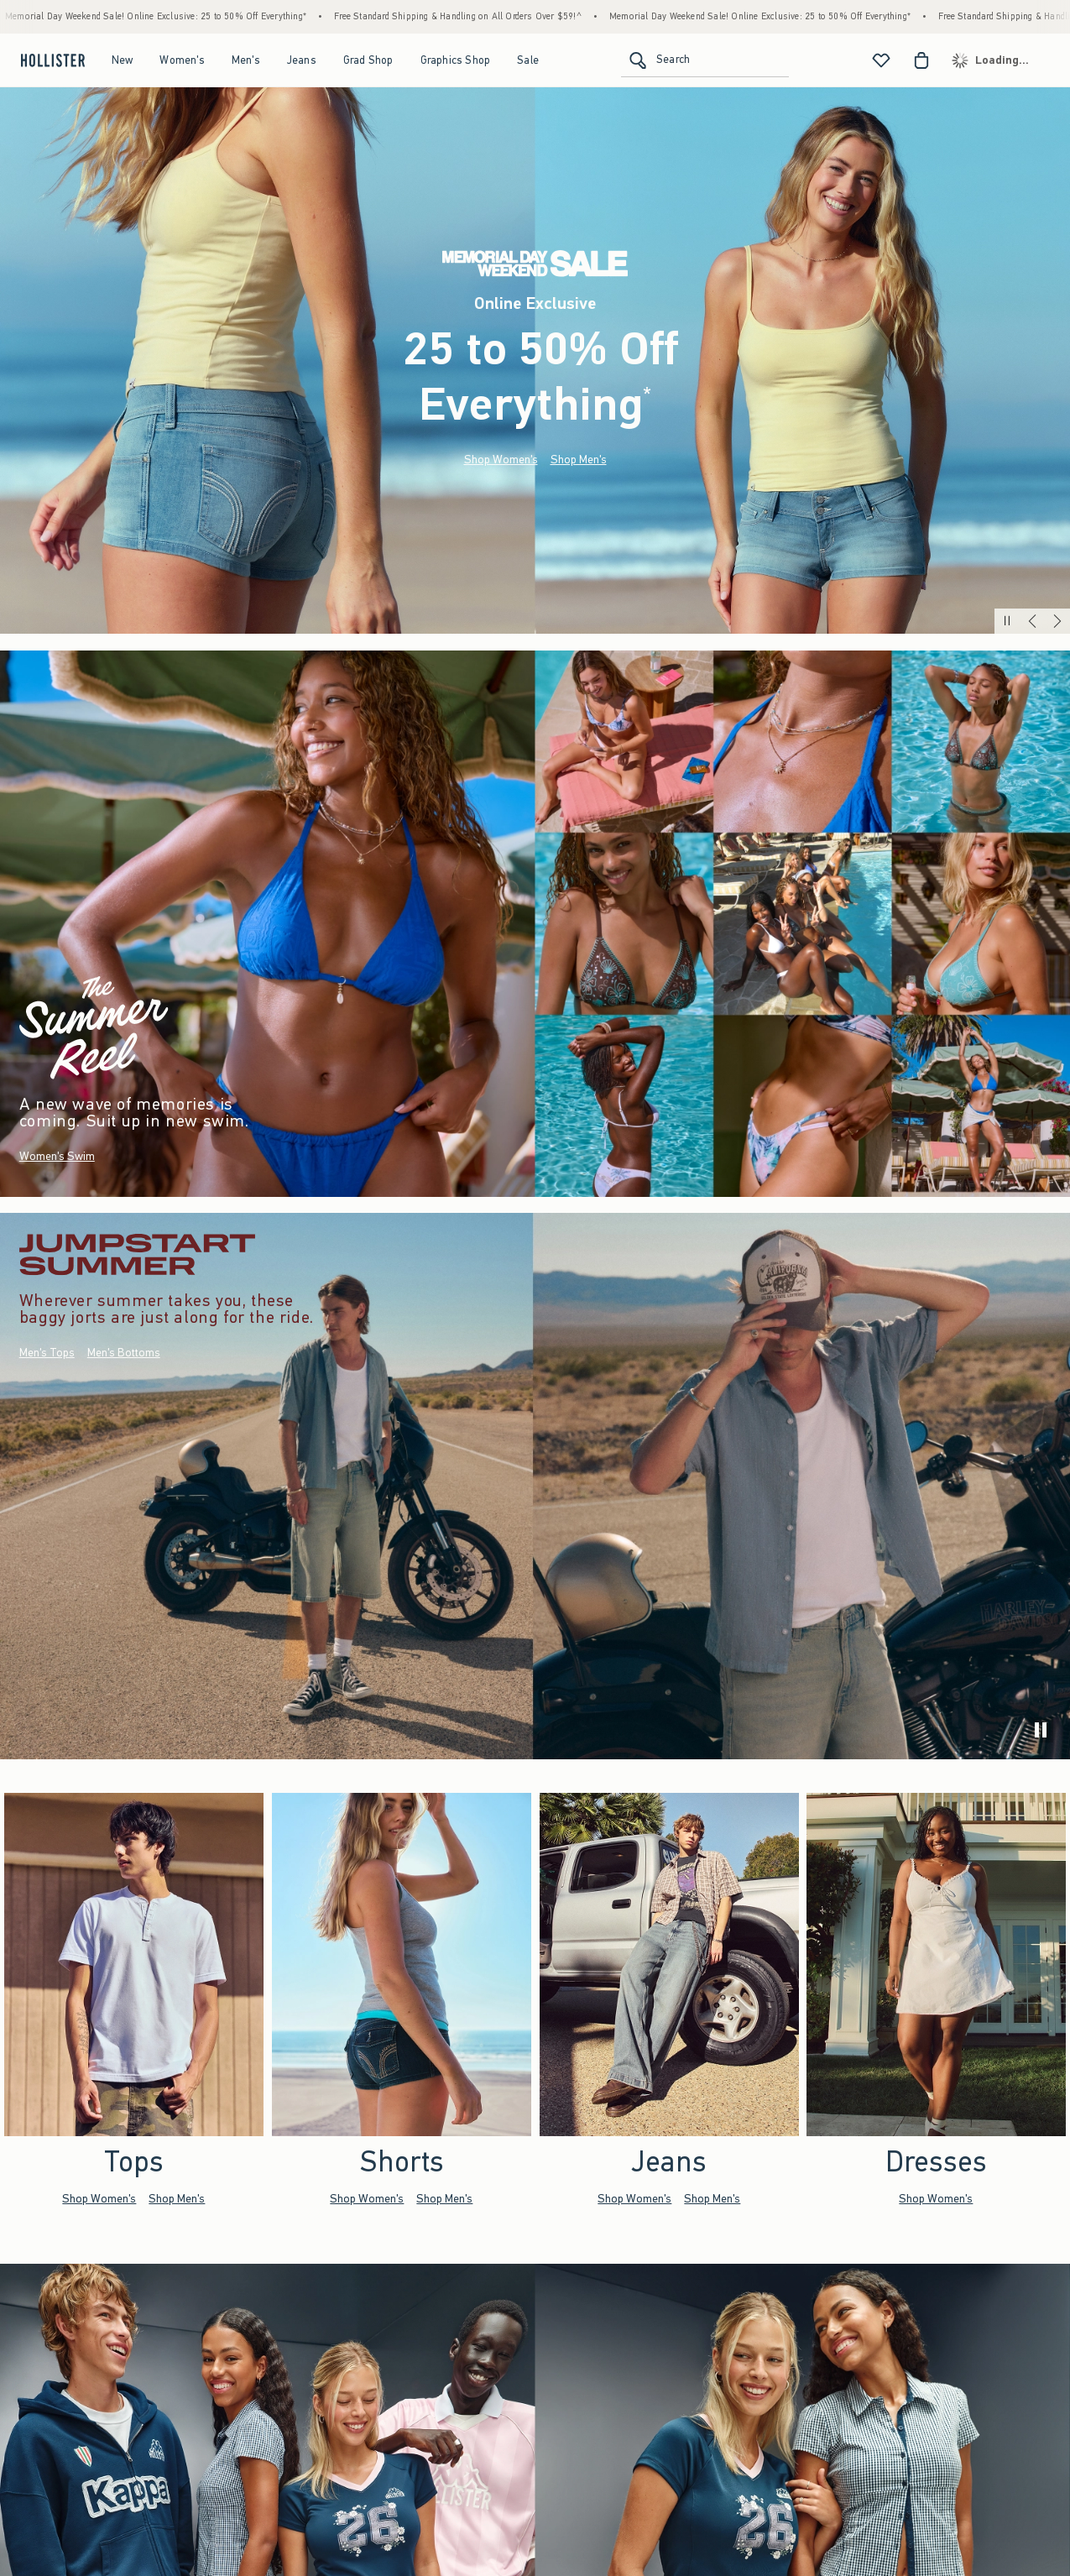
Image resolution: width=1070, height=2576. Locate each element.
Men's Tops (47, 1353)
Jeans (301, 60)
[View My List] (881, 60)
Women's (181, 60)
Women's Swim (57, 1156)
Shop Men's (579, 460)
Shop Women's (501, 460)
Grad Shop (368, 60)
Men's (246, 60)
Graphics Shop (455, 60)
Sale (528, 60)
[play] (1040, 1730)
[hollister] (51, 60)
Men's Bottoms (123, 1353)
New (122, 60)
